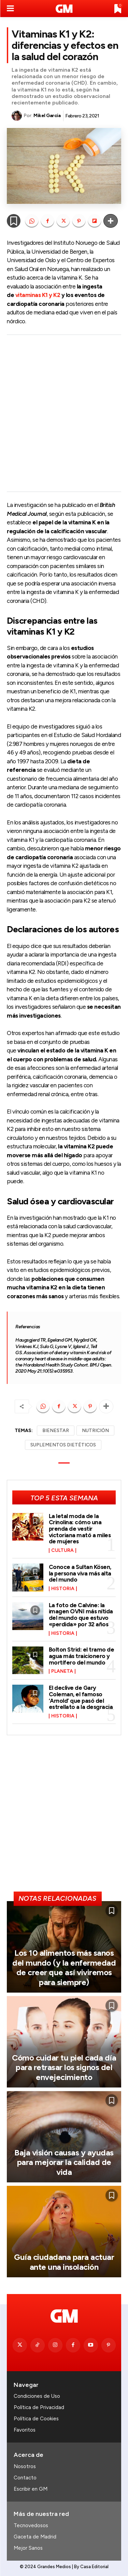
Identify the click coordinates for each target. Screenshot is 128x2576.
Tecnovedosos (31, 2525)
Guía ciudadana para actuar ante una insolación (64, 2262)
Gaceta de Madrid (35, 2537)
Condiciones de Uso (37, 2396)
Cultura (62, 1550)
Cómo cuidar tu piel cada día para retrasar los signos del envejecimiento (64, 2067)
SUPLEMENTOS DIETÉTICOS (63, 1445)
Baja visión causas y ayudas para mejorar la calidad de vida (64, 2162)
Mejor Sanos (28, 2548)
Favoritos (24, 2430)
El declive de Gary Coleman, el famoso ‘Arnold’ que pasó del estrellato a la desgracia (81, 1697)
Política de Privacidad (39, 2407)
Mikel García (46, 115)
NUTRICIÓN (95, 1430)
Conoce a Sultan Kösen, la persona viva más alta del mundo (80, 1573)
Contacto (25, 2478)
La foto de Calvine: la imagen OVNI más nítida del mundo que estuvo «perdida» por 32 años (81, 1615)
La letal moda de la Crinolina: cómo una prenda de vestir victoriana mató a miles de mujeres (80, 1529)
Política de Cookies (36, 2419)
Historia (62, 1588)
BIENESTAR (55, 1430)
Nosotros (25, 2466)
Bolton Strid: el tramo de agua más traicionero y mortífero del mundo (81, 1656)
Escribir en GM (30, 2489)
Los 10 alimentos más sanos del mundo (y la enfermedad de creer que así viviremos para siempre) (64, 1967)
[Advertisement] (64, 413)
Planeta (62, 1671)
